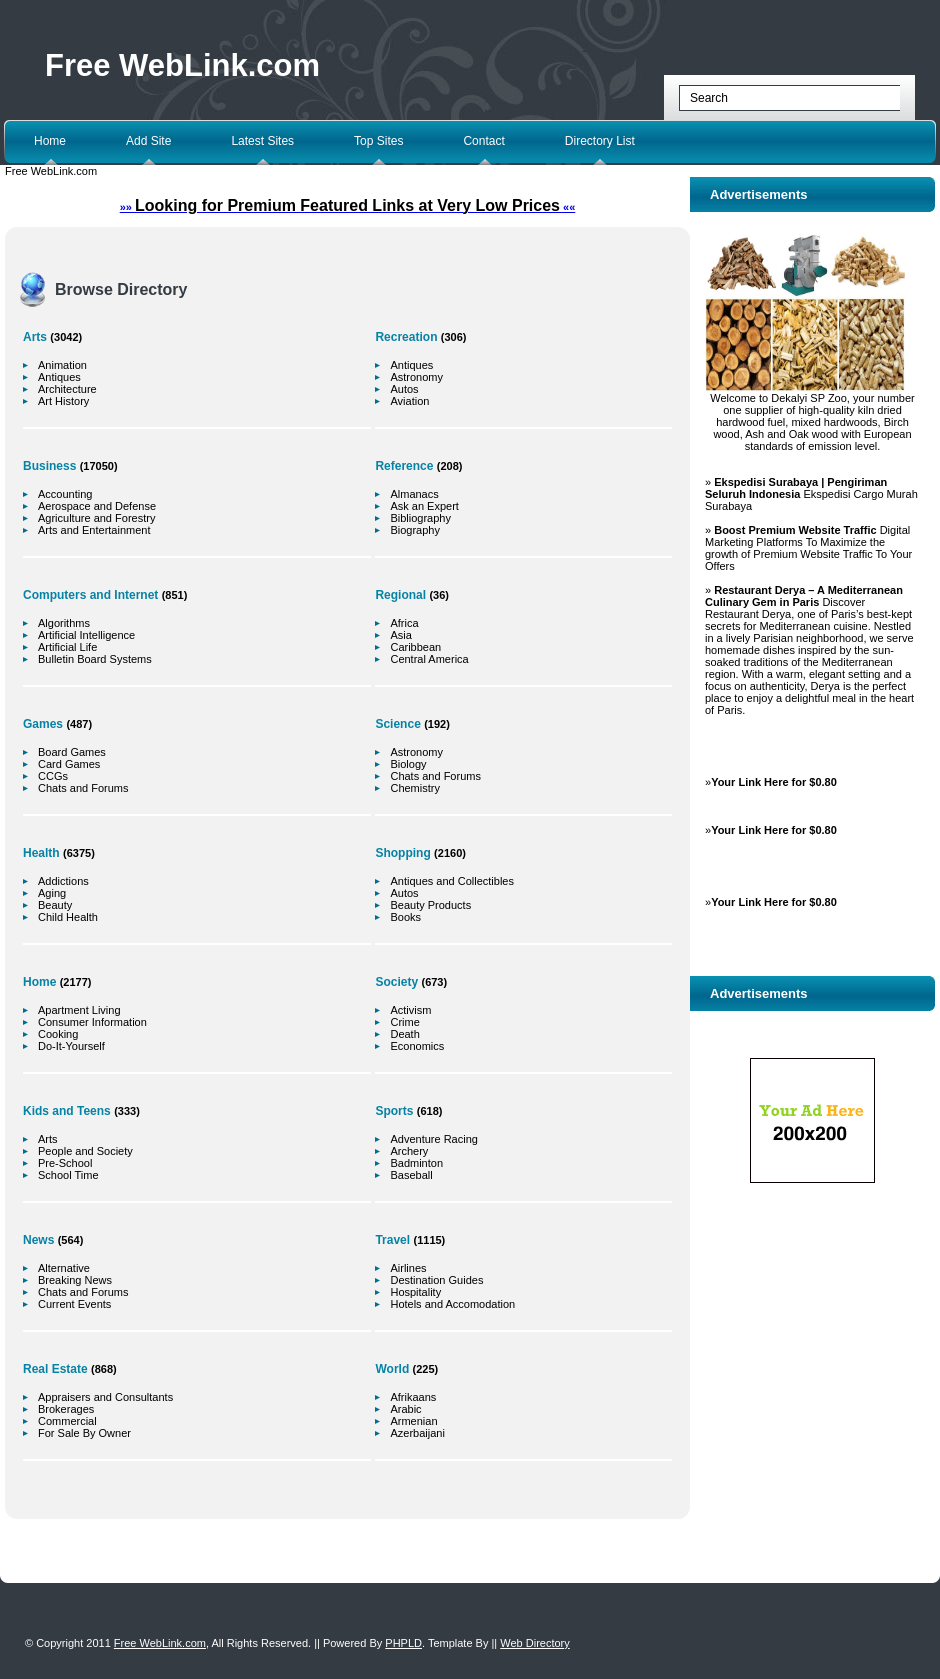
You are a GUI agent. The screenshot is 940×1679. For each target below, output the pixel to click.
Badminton (416, 1163)
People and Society (85, 1151)
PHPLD (403, 1643)
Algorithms (64, 623)
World (392, 1369)
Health (41, 853)
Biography (415, 530)
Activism (410, 1010)
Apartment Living (79, 1010)
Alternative (64, 1268)
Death (404, 1034)
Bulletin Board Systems (95, 659)
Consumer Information (92, 1022)
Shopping (402, 853)
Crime (404, 1022)
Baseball (411, 1175)
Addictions (63, 881)
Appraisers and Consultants (105, 1397)
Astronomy (416, 377)
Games (43, 724)
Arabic (405, 1409)
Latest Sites (262, 141)
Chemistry (415, 788)
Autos (404, 389)
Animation (62, 365)
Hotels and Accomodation (452, 1304)
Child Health (68, 917)
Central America (429, 659)
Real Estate (55, 1369)
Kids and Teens (67, 1111)
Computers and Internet (90, 595)
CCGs (53, 776)
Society (396, 982)
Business (49, 466)
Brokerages (66, 1409)
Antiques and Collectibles (452, 881)
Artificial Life (67, 647)
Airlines (408, 1268)
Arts (35, 337)
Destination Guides (436, 1280)
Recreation (406, 337)
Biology (408, 764)
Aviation (409, 401)
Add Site (148, 141)
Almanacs (414, 494)
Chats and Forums (83, 788)
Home (50, 141)
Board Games (72, 752)
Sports (394, 1111)
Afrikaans (413, 1397)
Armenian (413, 1421)
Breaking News (75, 1280)
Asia (400, 635)
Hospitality (415, 1292)
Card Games (69, 764)
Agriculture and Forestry (96, 518)
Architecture (67, 389)
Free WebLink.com (182, 65)
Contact (483, 141)
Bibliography (420, 518)
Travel (392, 1240)
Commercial (67, 1421)
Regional (400, 595)
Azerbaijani (417, 1433)
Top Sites (378, 141)
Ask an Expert (424, 506)
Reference (404, 466)
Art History (63, 401)
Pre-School (65, 1163)
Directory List (600, 141)
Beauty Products (430, 905)
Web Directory (534, 1643)
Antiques (59, 377)
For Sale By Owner (84, 1433)
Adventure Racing (433, 1139)
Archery (409, 1151)
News (38, 1240)
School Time (68, 1175)
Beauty (55, 905)
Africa (404, 623)
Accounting (65, 494)
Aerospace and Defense (97, 506)
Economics (417, 1046)
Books (405, 917)
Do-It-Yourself (71, 1046)
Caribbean (415, 647)
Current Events (74, 1304)
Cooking (58, 1034)
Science (397, 724)
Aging (52, 893)
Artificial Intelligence (86, 635)
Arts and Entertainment (94, 530)
